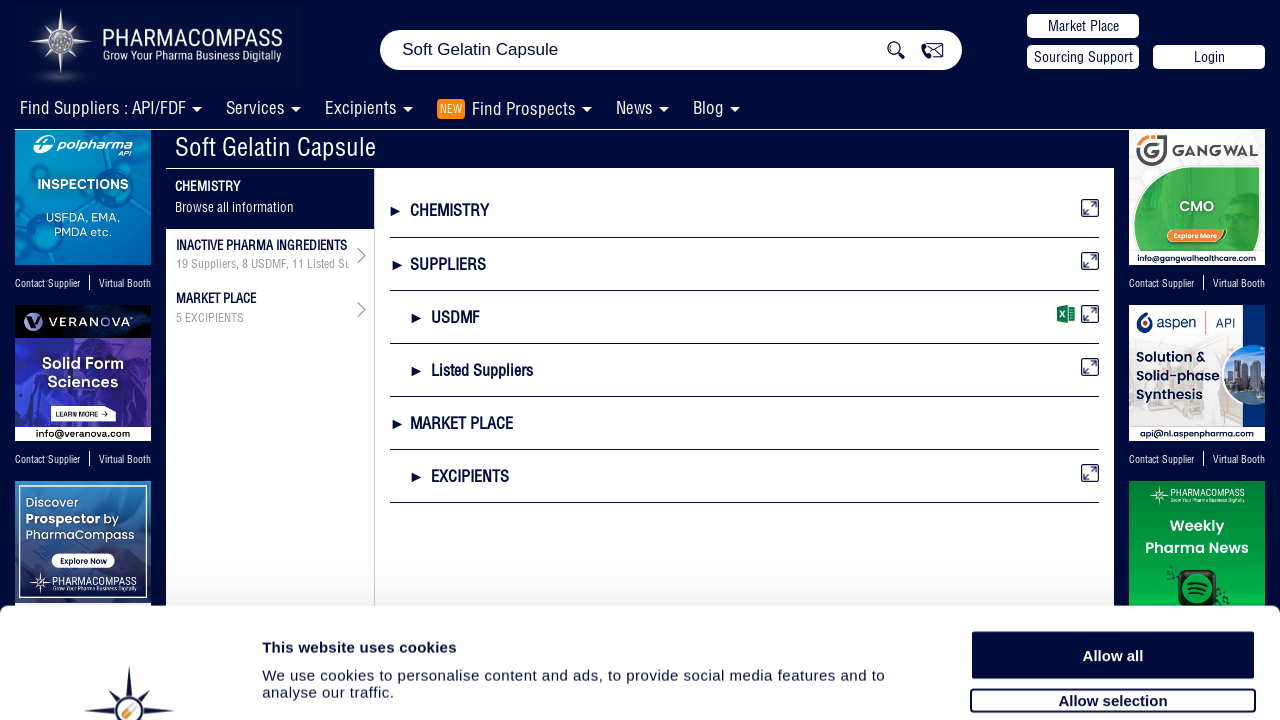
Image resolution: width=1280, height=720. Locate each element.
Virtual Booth (125, 283)
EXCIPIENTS (214, 318)
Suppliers (213, 264)
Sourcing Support (1083, 57)
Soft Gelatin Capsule (275, 146)
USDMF (268, 264)
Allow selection (1112, 597)
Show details (1049, 681)
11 (298, 264)
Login (1209, 57)
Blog (708, 107)
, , (262, 264)
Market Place (1083, 26)
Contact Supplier (47, 283)
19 (182, 264)
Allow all (1113, 552)
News (634, 107)
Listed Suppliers (345, 264)
